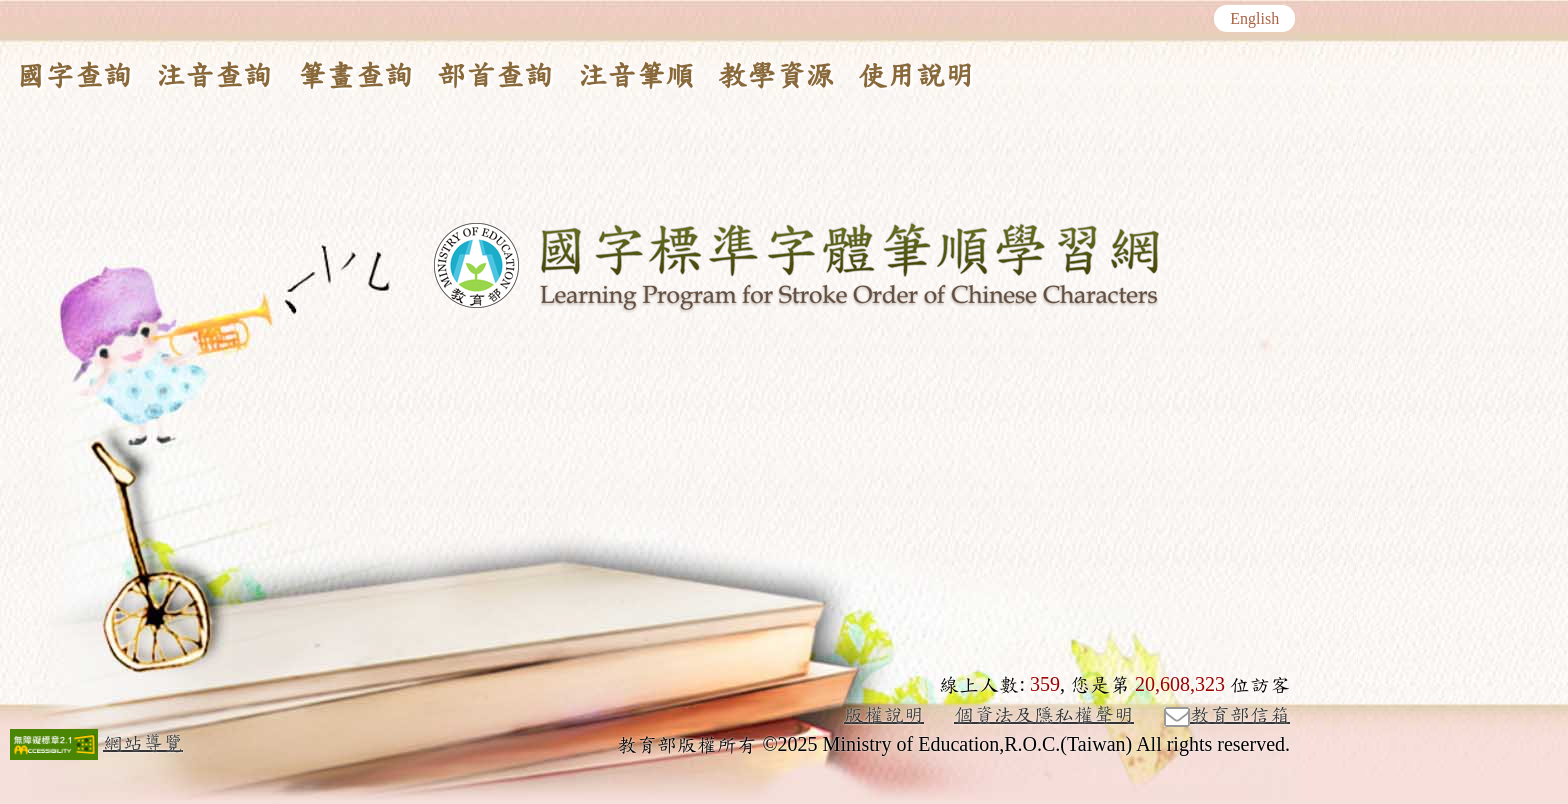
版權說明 (884, 715)
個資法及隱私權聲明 (1044, 715)
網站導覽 (143, 743)
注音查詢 (214, 76)
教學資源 (776, 76)
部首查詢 (495, 76)
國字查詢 (74, 76)
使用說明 (916, 76)
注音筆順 (636, 76)
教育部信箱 (1227, 716)
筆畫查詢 (355, 76)
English (1254, 19)
